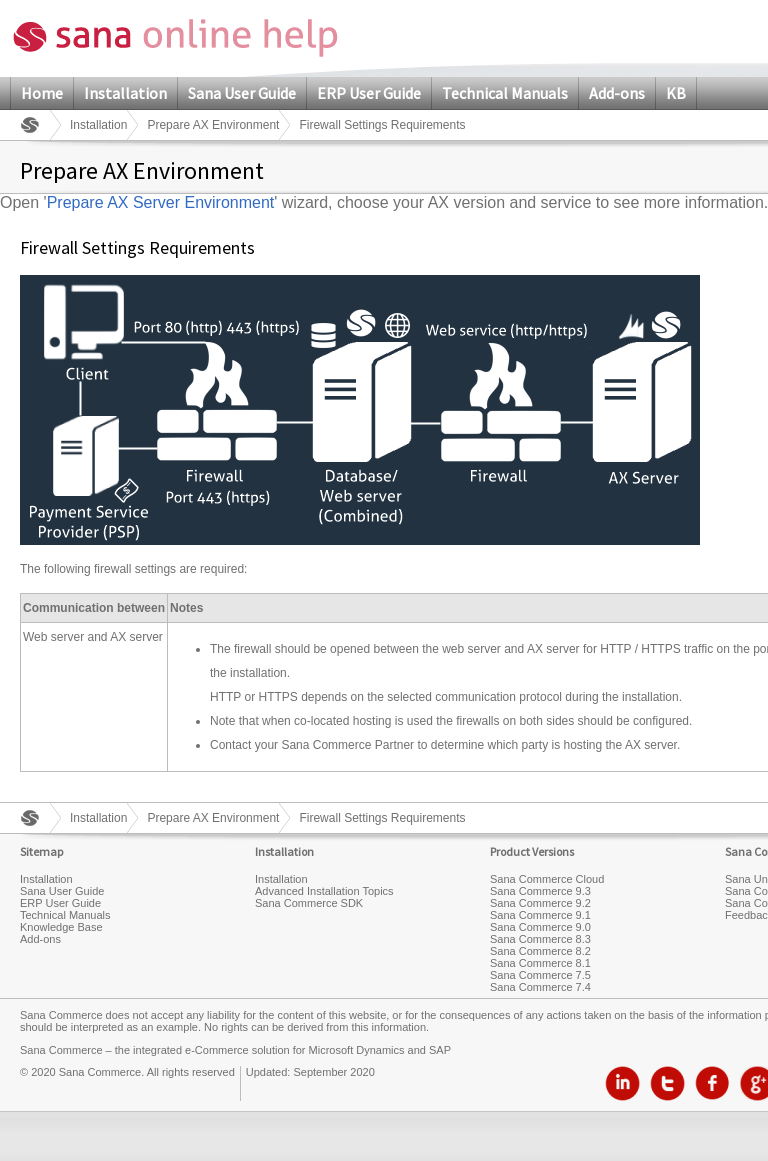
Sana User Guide (242, 93)
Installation (125, 93)
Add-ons (617, 93)
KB (676, 93)
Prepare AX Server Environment (161, 202)
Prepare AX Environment (213, 125)
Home (42, 93)
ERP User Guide (369, 93)
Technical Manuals (505, 93)
